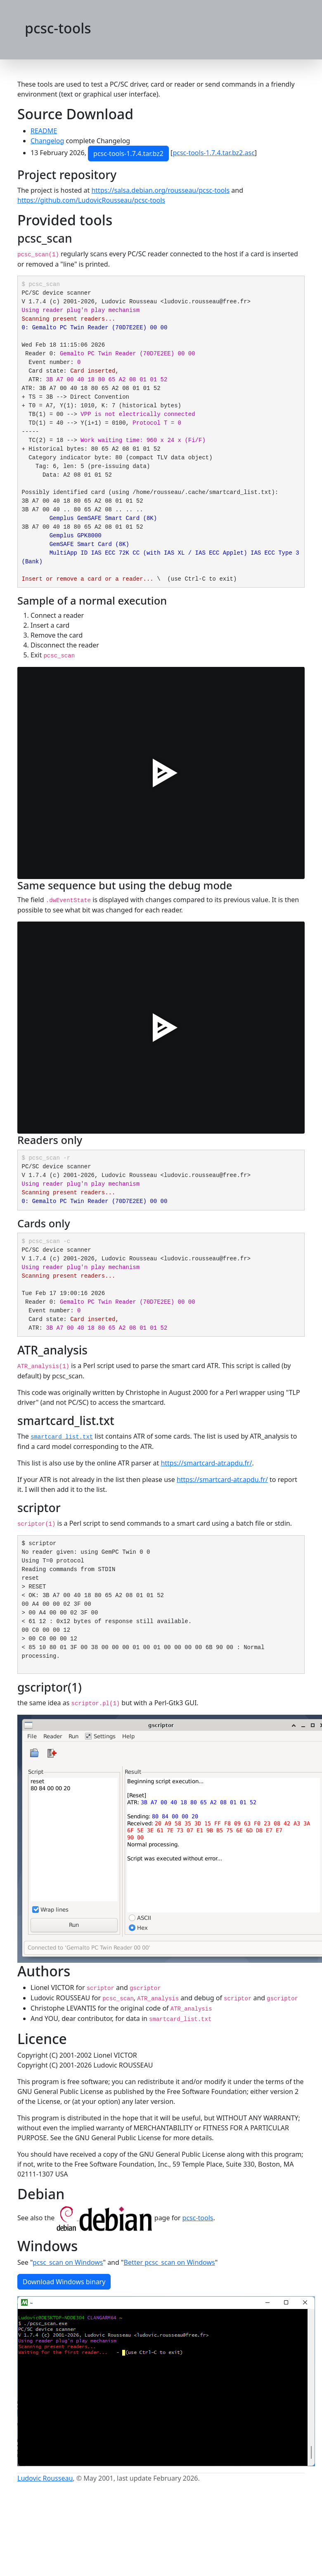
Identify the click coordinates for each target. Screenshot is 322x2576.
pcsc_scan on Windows (68, 2262)
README (44, 130)
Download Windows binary (64, 2281)
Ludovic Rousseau (45, 2478)
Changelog (47, 140)
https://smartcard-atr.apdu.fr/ (206, 1463)
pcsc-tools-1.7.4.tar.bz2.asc (213, 152)
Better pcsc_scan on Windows (169, 2262)
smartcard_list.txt (62, 1437)
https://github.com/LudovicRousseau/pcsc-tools (91, 200)
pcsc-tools (197, 2217)
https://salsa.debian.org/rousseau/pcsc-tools (160, 190)
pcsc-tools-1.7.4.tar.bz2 (128, 153)
